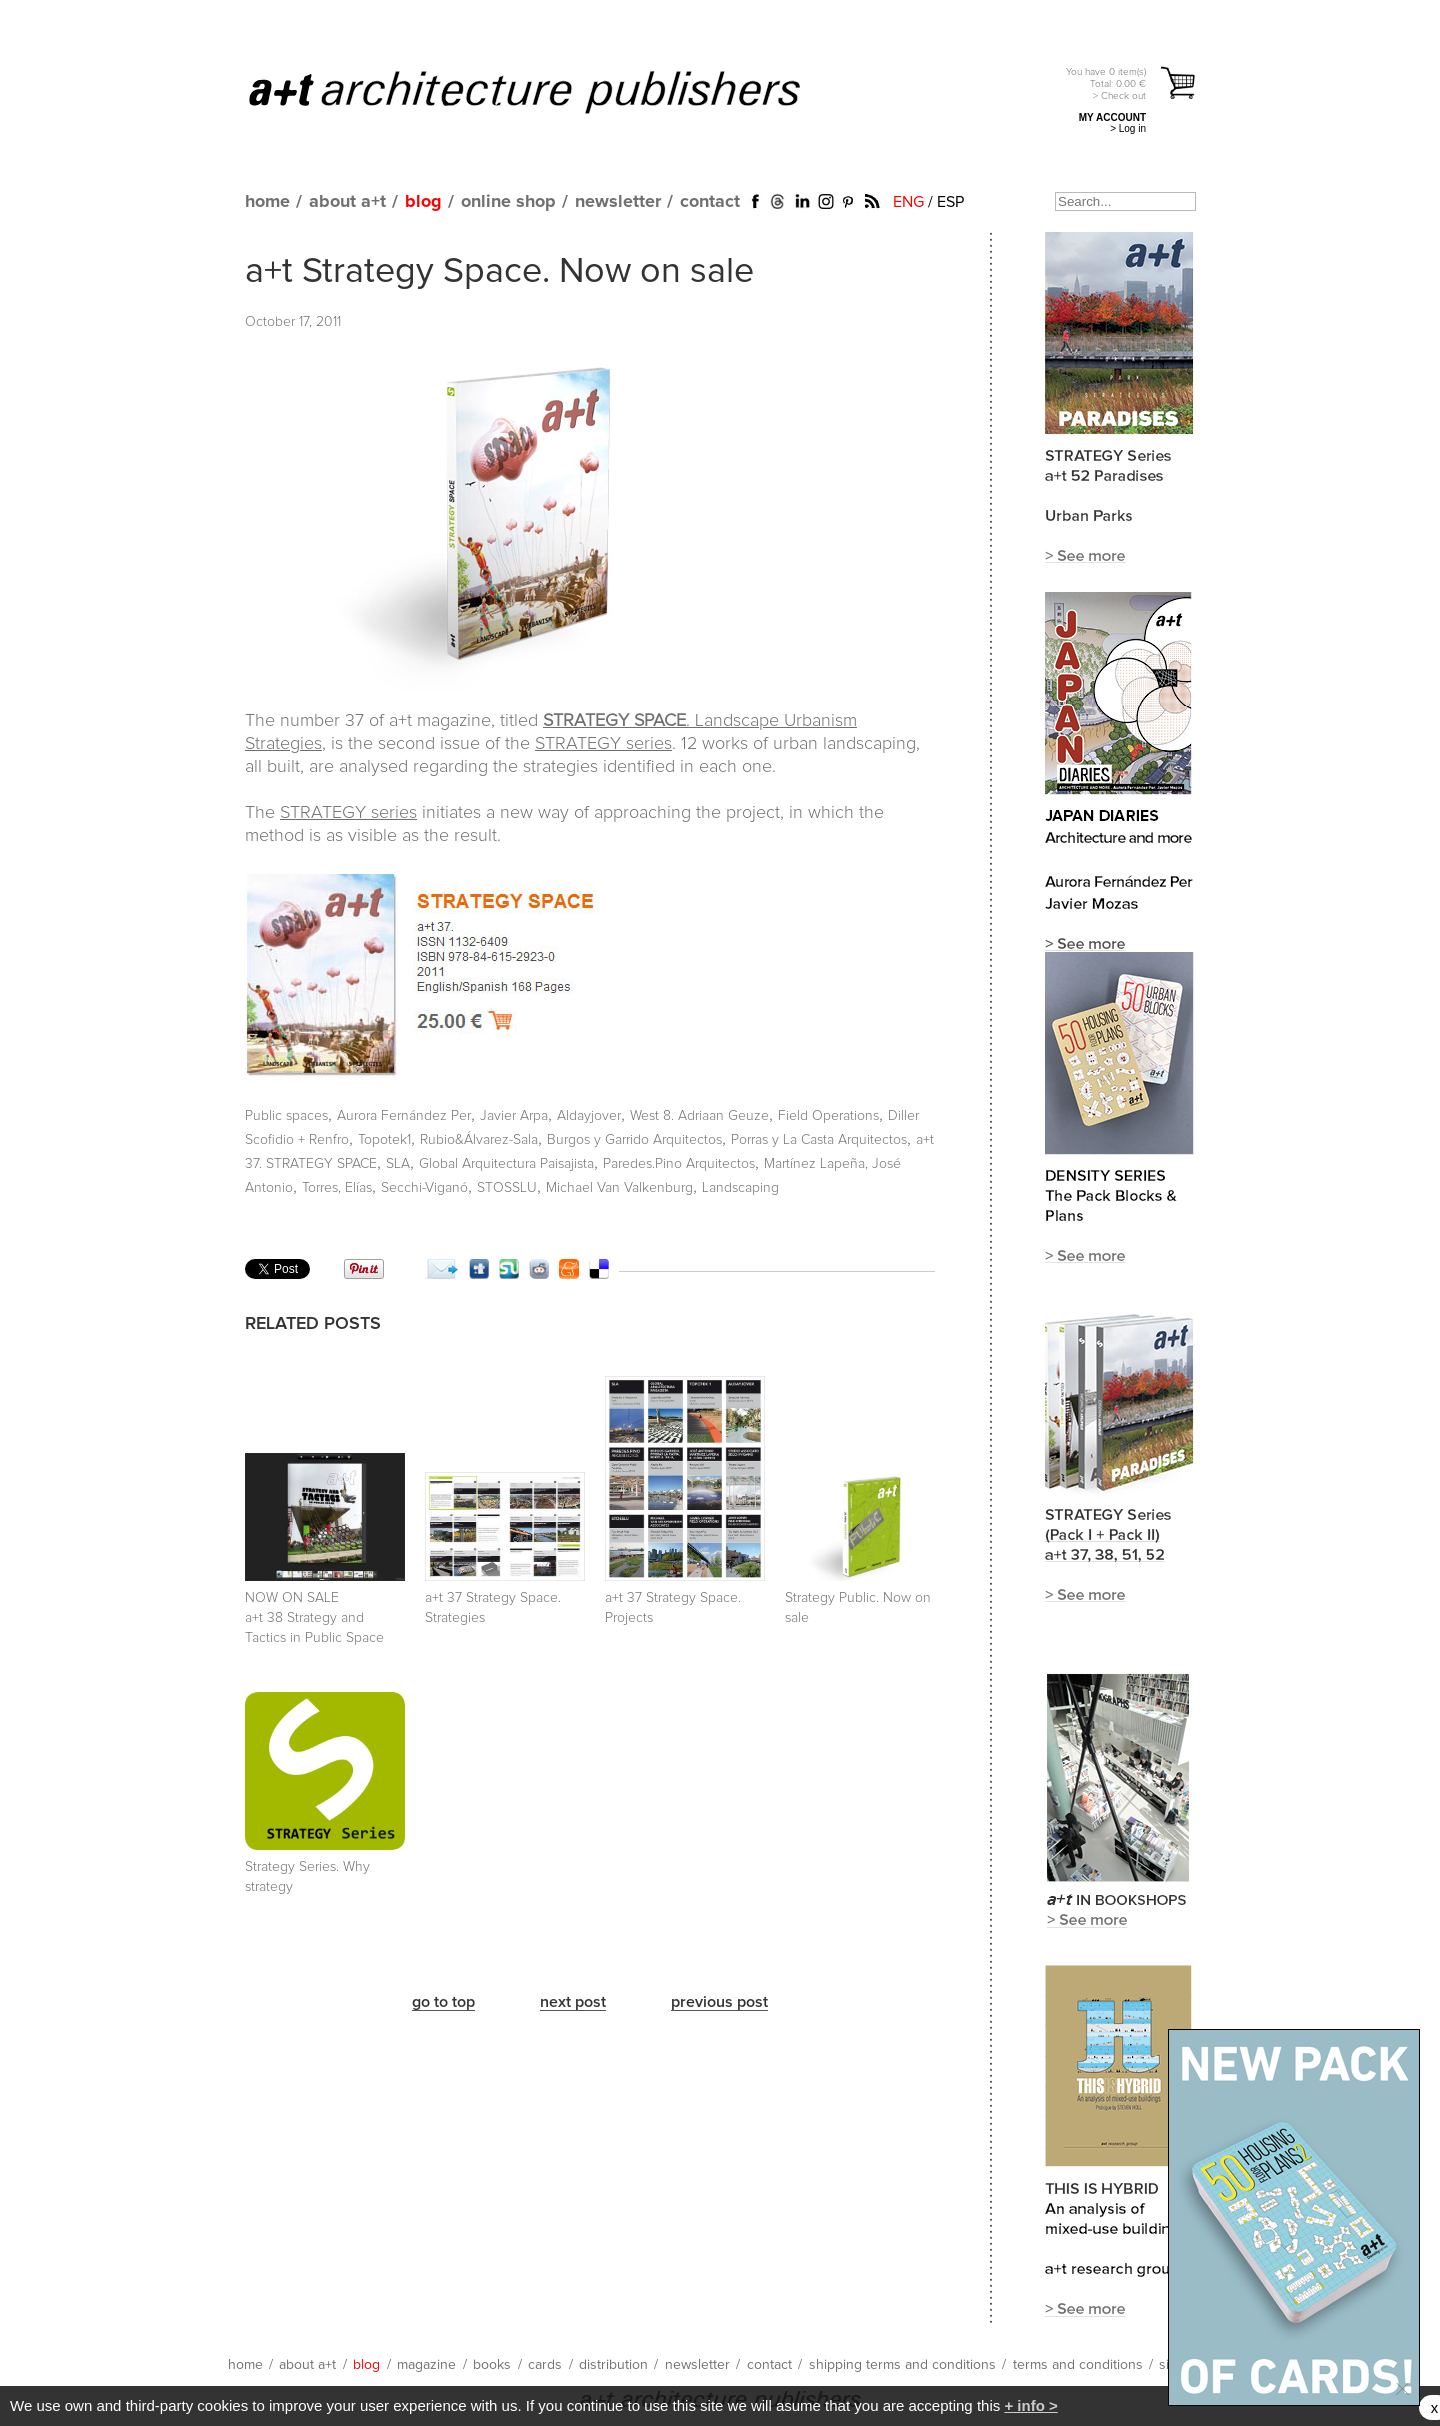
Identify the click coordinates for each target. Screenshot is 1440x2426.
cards (545, 2365)
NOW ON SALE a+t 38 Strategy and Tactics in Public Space (314, 1618)
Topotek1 (384, 1140)
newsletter (618, 202)
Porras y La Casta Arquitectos (819, 1140)
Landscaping (740, 1188)
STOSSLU (507, 1188)
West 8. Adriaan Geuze (699, 1116)
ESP (950, 202)
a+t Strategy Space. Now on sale (499, 272)
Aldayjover (589, 1116)
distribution (613, 2365)
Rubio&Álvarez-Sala (479, 1140)
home (267, 202)
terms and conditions (1078, 2365)
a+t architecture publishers (549, 91)
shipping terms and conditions (902, 2365)
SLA (398, 1164)
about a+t (347, 202)
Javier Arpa (514, 1116)
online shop (508, 202)
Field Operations (828, 1116)
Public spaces (286, 1116)
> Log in (1128, 128)
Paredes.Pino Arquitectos (679, 1164)
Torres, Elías (337, 1188)
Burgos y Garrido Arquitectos (634, 1140)
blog (423, 202)
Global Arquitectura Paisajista (506, 1164)
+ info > (1030, 2405)
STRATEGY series (603, 744)
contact (710, 202)
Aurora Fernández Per (404, 1116)
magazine (426, 2365)
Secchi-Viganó (424, 1188)
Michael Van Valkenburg (619, 1188)
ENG (908, 202)
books (492, 2365)
